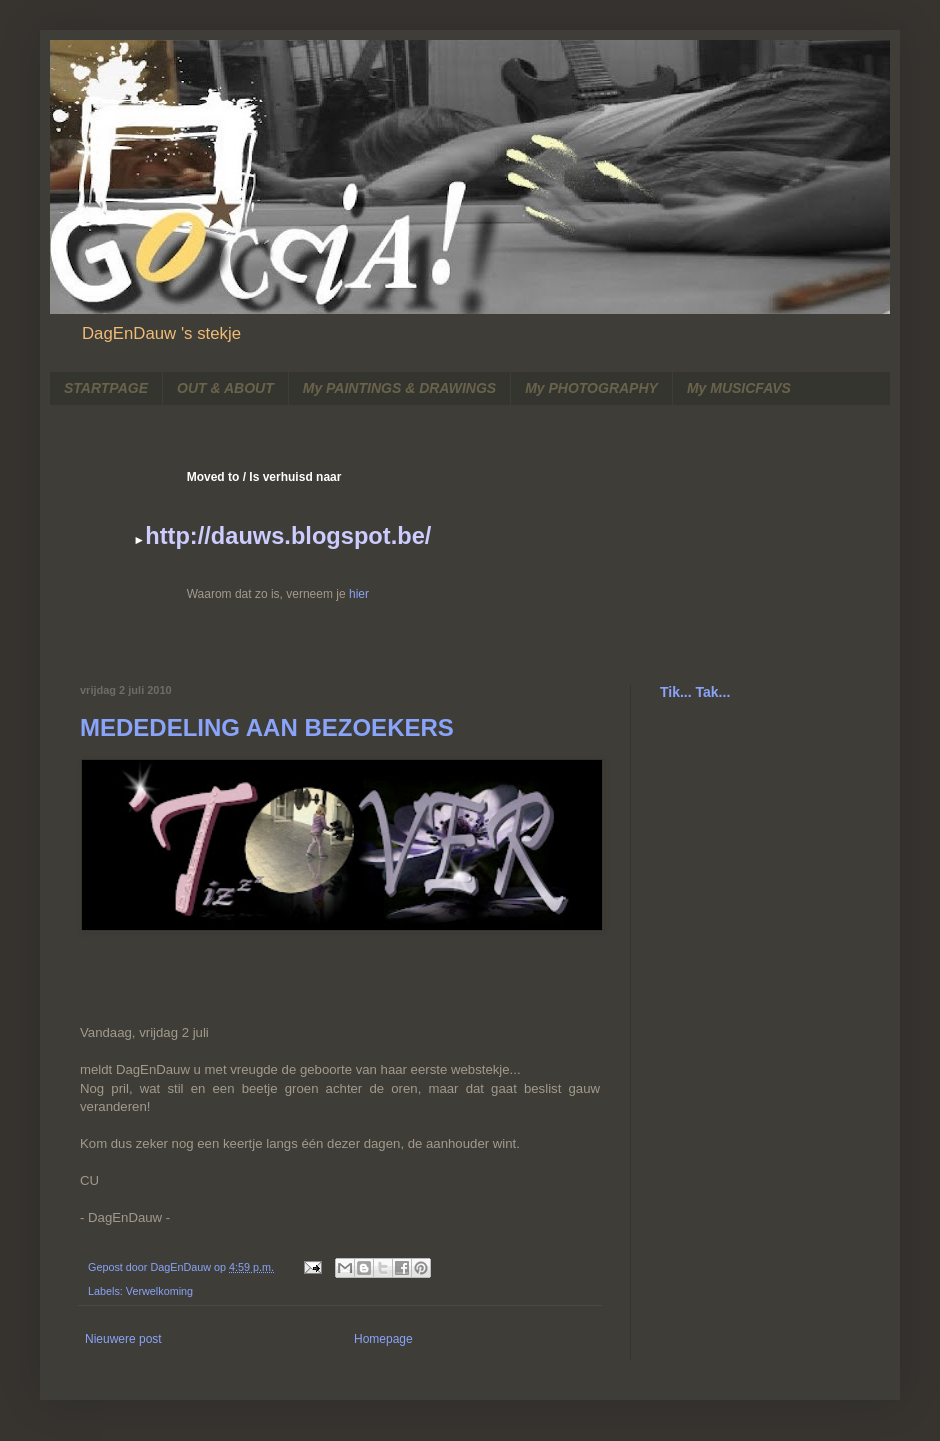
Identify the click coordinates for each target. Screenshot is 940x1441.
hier (359, 594)
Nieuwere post (123, 1339)
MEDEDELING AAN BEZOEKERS (267, 727)
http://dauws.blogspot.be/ (288, 536)
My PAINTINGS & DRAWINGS (399, 388)
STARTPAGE (106, 388)
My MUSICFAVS (739, 388)
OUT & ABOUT (225, 388)
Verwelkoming (159, 1291)
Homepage (383, 1339)
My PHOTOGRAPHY (591, 388)
